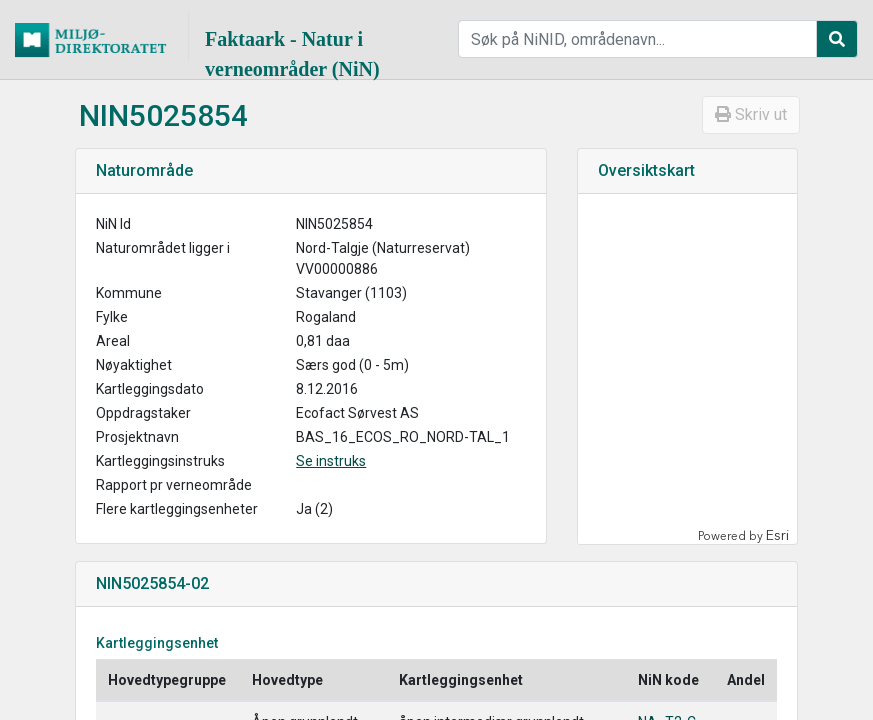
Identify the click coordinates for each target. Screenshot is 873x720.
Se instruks (331, 461)
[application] (686, 369)
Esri (777, 535)
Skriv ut (751, 114)
